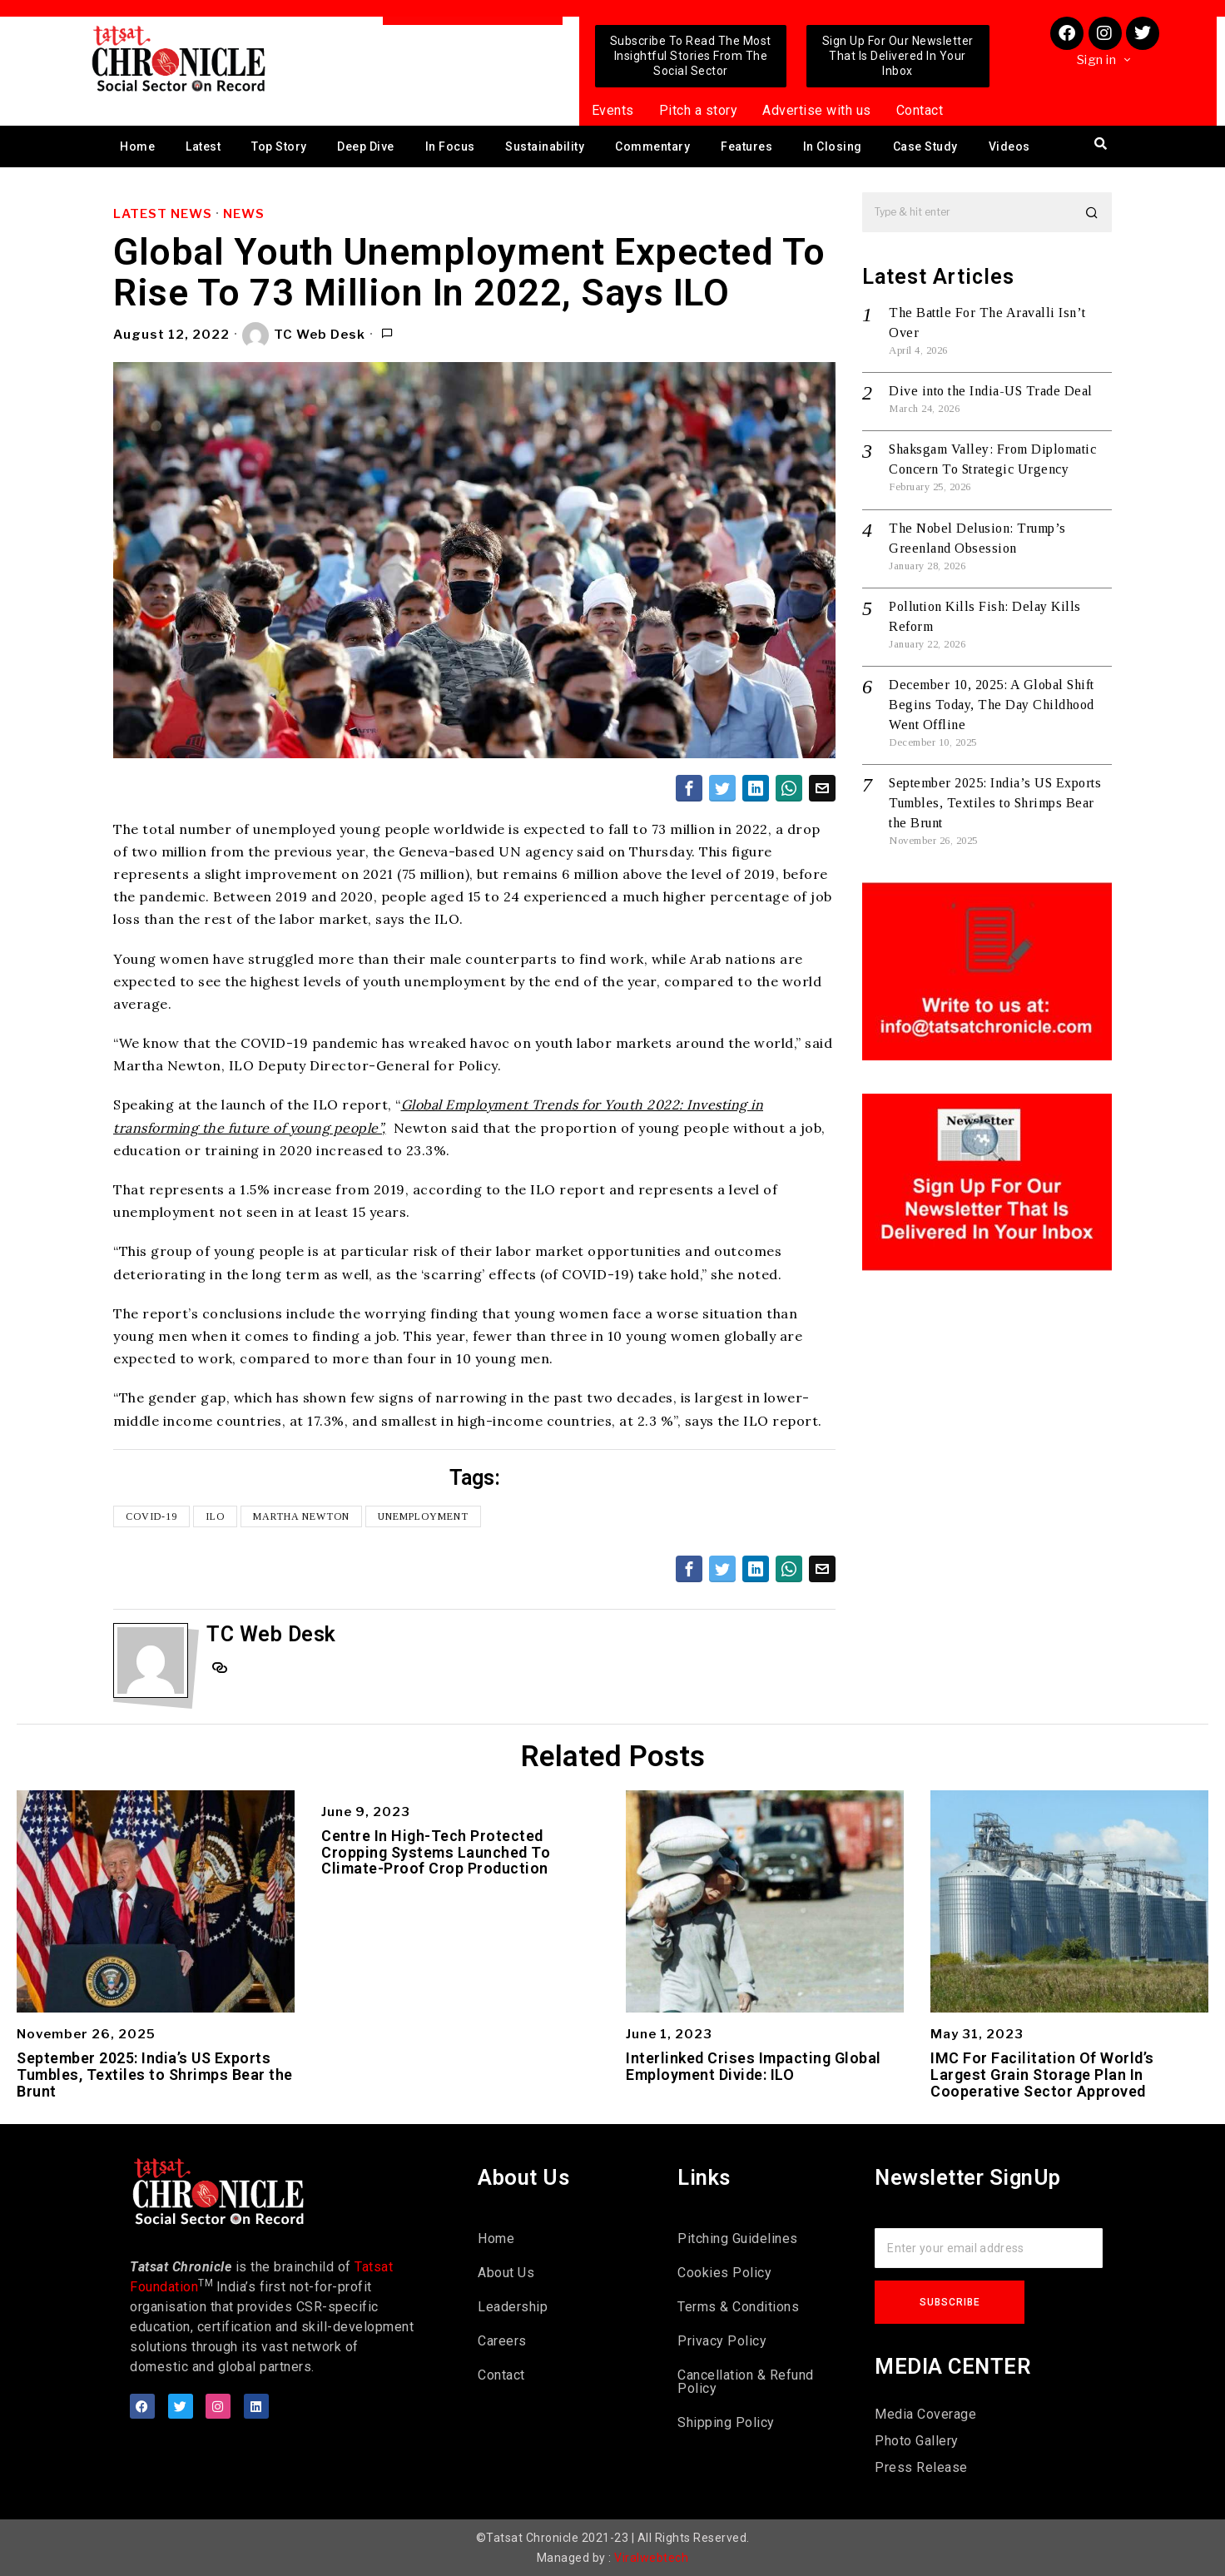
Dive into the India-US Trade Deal (991, 391)
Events (613, 110)
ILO (215, 1516)
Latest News (162, 213)
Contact (920, 110)
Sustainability (544, 146)
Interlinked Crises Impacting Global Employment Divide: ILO (753, 2066)
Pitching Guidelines (737, 2238)
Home (137, 146)
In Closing (832, 146)
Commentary (652, 146)
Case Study (925, 146)
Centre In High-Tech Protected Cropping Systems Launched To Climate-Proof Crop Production (435, 1852)
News (244, 213)
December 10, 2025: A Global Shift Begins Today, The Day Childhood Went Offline (991, 705)
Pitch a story (698, 110)
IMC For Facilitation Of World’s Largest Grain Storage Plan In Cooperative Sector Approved (1042, 2074)
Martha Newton (301, 1516)
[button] (1092, 212)
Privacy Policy (721, 2341)
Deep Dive (365, 146)
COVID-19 (151, 1516)
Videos (1009, 146)
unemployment (423, 1516)
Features (746, 146)
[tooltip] (689, 788)
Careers (502, 2341)
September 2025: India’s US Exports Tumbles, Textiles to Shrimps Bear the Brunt (995, 803)
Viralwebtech (651, 2557)
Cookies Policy (724, 2273)
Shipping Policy (726, 2422)
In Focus (450, 146)
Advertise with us (816, 110)
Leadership (513, 2307)
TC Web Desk (303, 335)
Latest (203, 146)
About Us (506, 2273)
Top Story (279, 146)
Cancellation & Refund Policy (745, 2381)
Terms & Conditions (738, 2307)
